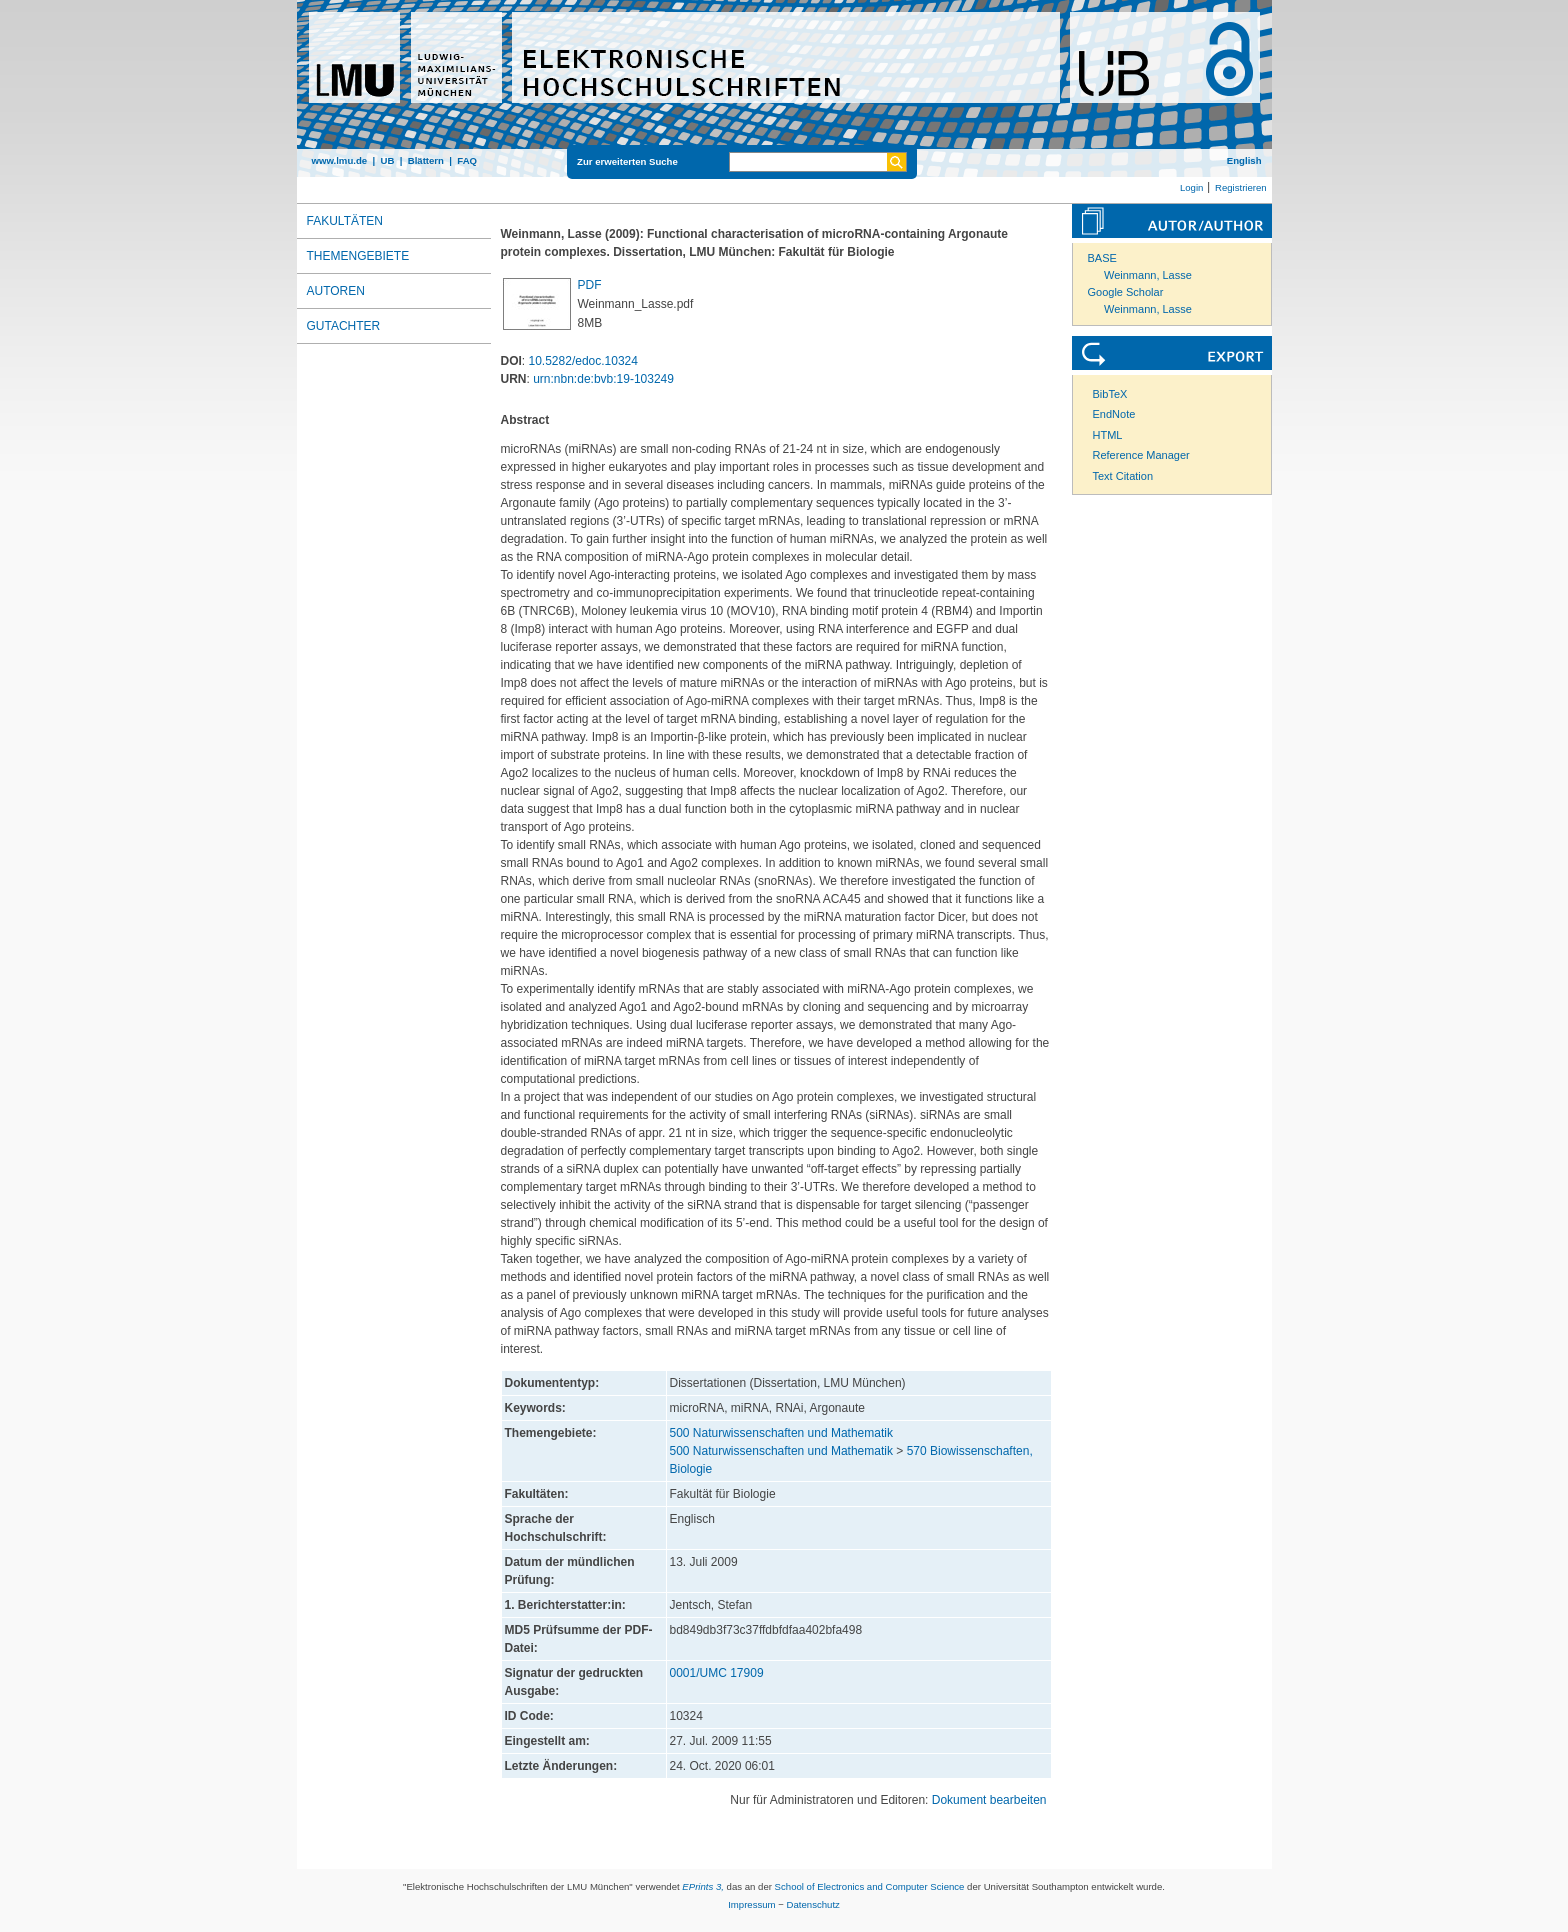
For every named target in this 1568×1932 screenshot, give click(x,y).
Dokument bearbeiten (989, 1800)
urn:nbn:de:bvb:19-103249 (603, 379)
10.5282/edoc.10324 (583, 361)
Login (1191, 187)
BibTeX (1110, 394)
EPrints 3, (703, 1886)
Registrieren (1241, 187)
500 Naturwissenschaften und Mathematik (781, 1433)
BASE (1102, 258)
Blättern (426, 160)
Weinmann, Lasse (1148, 275)
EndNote (1114, 414)
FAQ (467, 160)
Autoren (336, 291)
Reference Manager (1141, 455)
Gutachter (344, 326)
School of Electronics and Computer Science (870, 1886)
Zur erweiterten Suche (627, 161)
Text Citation (1123, 476)
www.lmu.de (340, 160)
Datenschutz (813, 1904)
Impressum (751, 1904)
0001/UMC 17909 (717, 1673)
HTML (1108, 435)
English (1244, 160)
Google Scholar (1126, 292)
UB (387, 160)
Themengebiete (358, 256)
